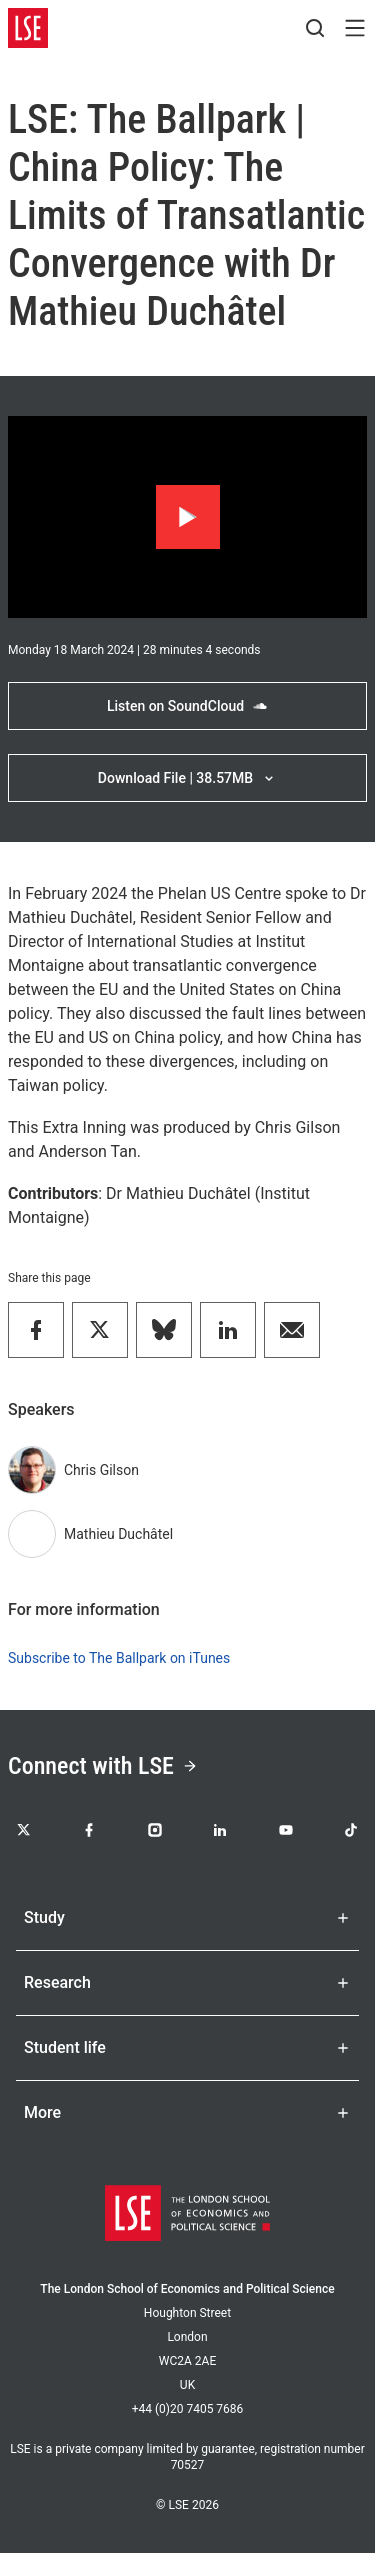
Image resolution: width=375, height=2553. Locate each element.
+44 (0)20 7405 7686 (188, 2409)
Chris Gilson (101, 1470)
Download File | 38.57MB (187, 778)
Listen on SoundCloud (187, 706)
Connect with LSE (103, 1766)
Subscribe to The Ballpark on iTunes (119, 1658)
